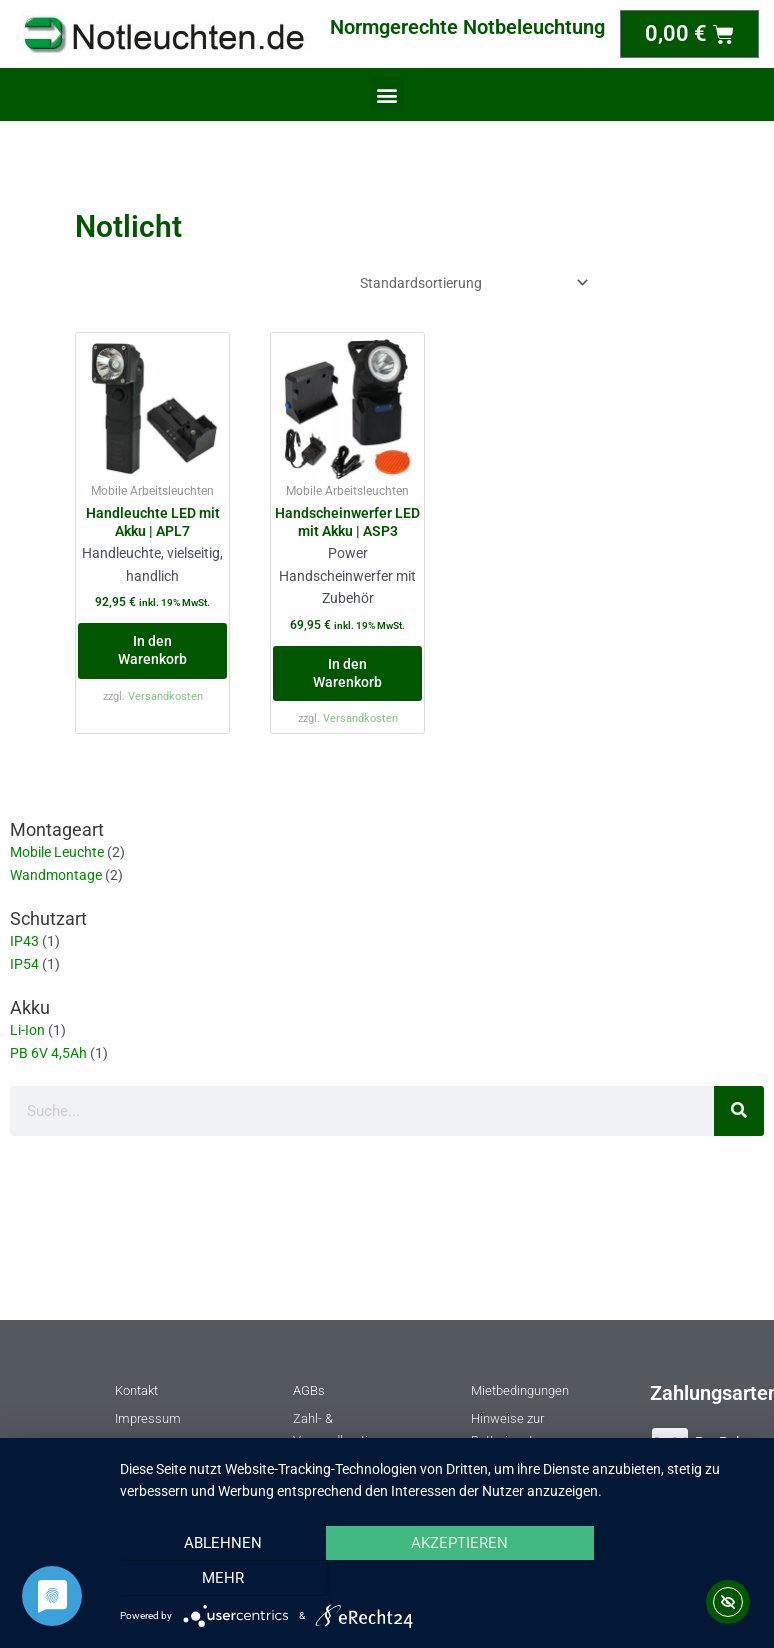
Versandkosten (165, 696)
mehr (659, 1579)
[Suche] (739, 1111)
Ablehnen (215, 1579)
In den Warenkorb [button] (152, 650)
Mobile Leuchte (57, 852)
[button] (387, 94)
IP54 (24, 964)
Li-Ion (27, 1030)
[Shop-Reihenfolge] (470, 283)
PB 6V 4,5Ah (48, 1053)
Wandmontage (56, 875)
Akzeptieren (436, 1579)
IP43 (24, 941)
